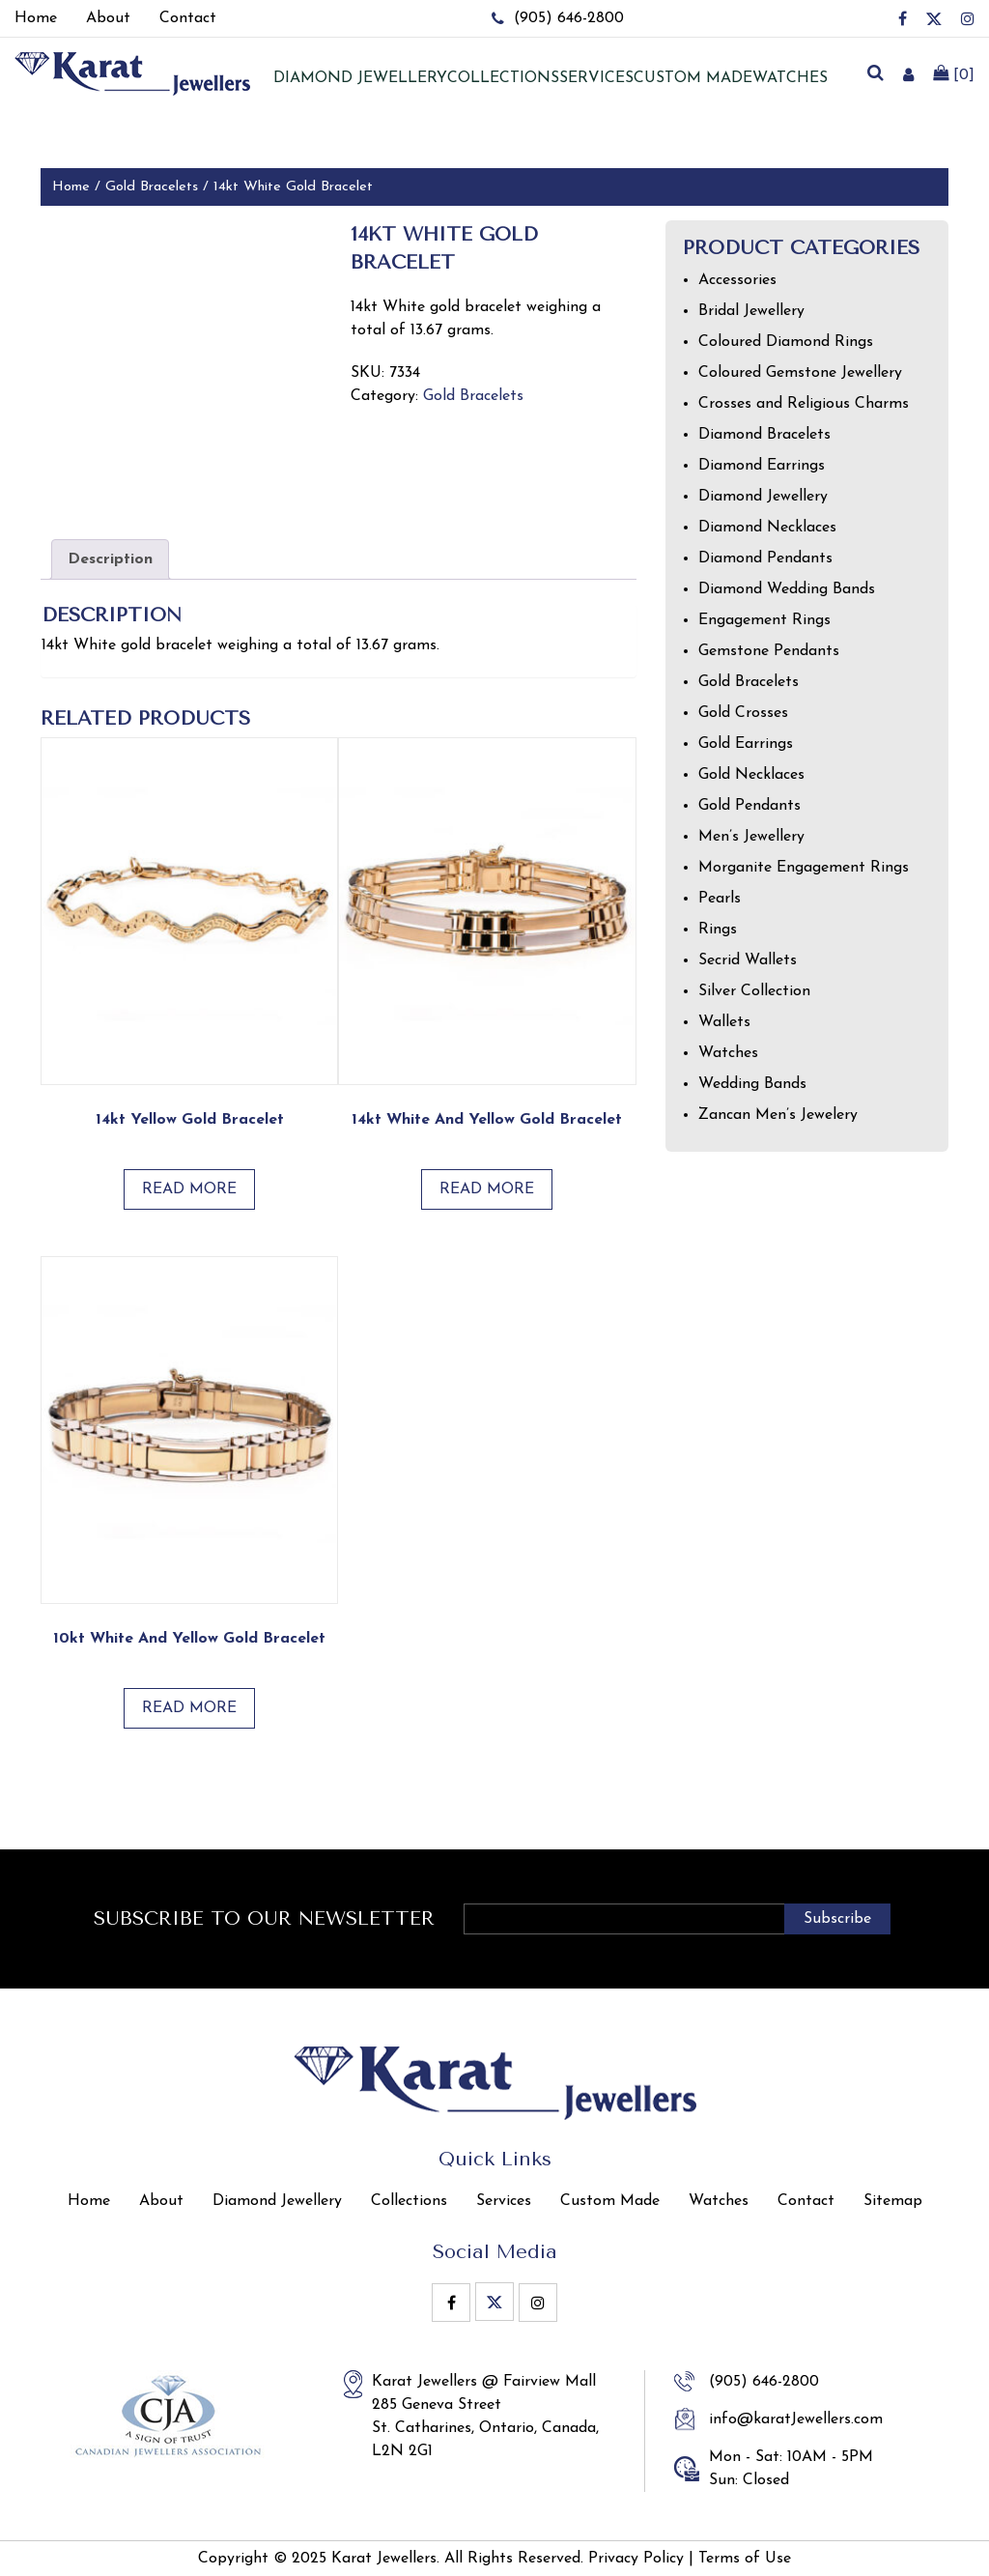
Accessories (737, 280)
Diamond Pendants (765, 558)
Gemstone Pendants (768, 651)
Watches (790, 78)
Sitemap (892, 2201)
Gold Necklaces (751, 775)
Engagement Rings (764, 620)
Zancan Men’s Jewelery (778, 1115)
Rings (717, 929)
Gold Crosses (743, 713)
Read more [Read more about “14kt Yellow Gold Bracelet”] (189, 1189)
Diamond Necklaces (767, 527)
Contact (805, 2201)
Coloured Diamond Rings (785, 342)
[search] (875, 74)
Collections (503, 78)
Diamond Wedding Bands (786, 589)
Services (596, 78)
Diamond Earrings (761, 465)
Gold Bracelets (151, 187)
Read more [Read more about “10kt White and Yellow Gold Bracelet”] (189, 1708)
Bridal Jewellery (751, 311)
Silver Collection (754, 991)
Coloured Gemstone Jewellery (800, 373)
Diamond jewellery (360, 78)
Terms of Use (744, 2558)
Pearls (719, 898)
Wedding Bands (752, 1084)
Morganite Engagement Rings (803, 867)
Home (71, 187)
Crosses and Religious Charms (803, 404)
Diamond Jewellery (763, 496)
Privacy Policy (636, 2558)
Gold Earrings (745, 744)
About (161, 2201)
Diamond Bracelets (764, 435)
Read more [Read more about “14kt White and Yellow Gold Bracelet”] (486, 1189)
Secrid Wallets (747, 960)
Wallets (724, 1022)
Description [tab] (110, 559)
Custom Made (693, 78)
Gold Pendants (749, 806)
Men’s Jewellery (751, 836)
